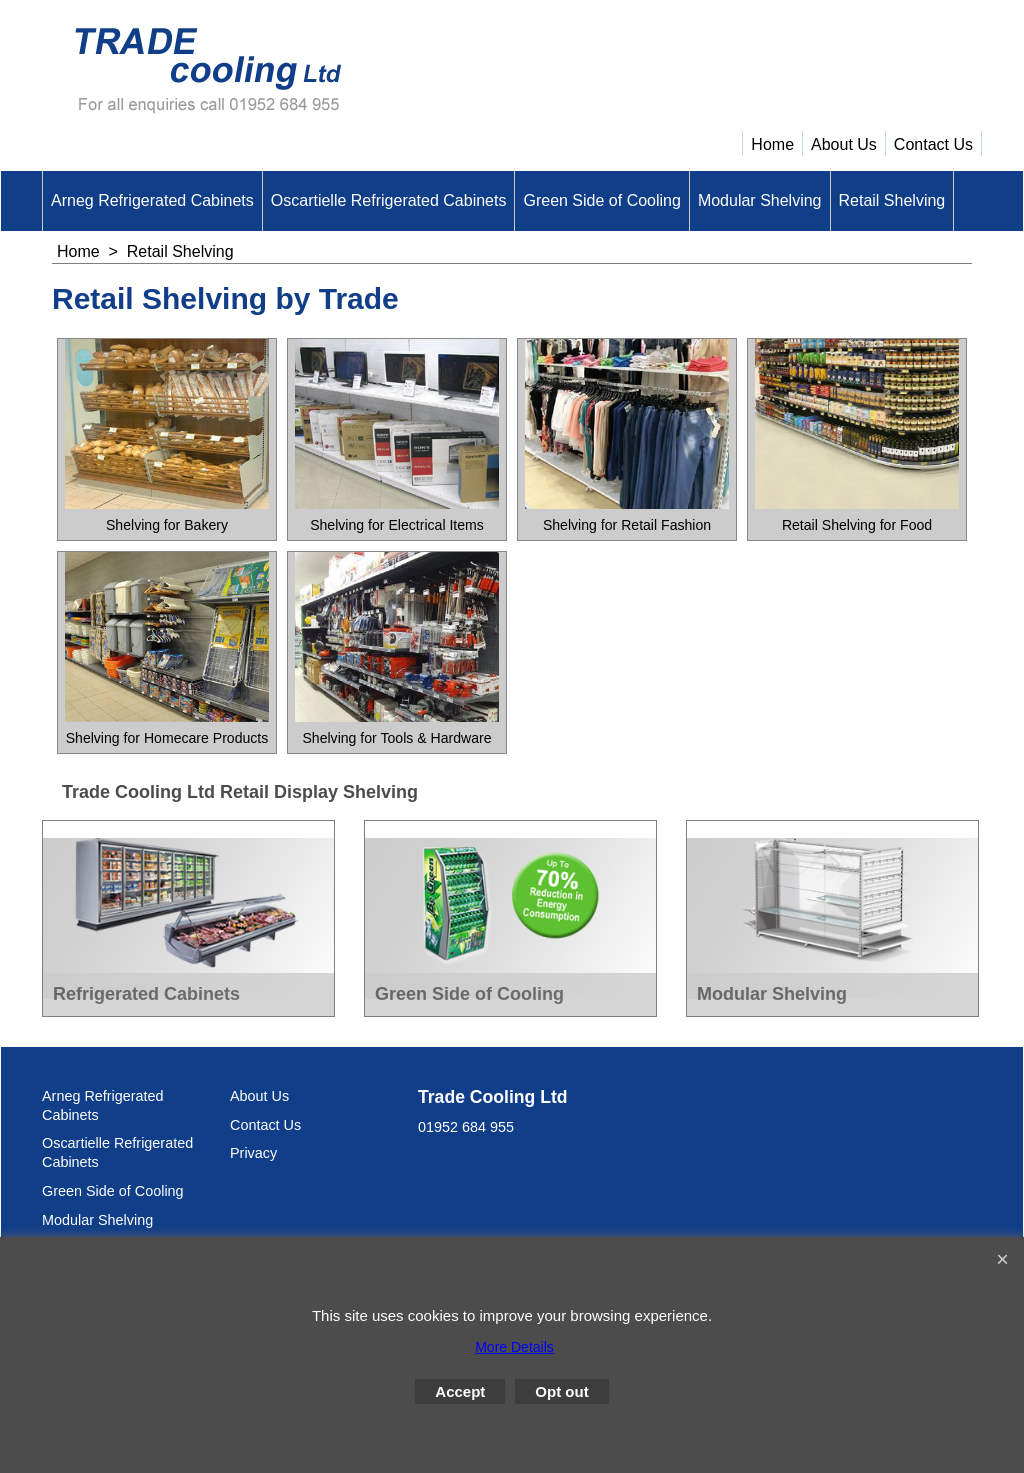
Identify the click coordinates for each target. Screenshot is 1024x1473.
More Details (514, 1347)
